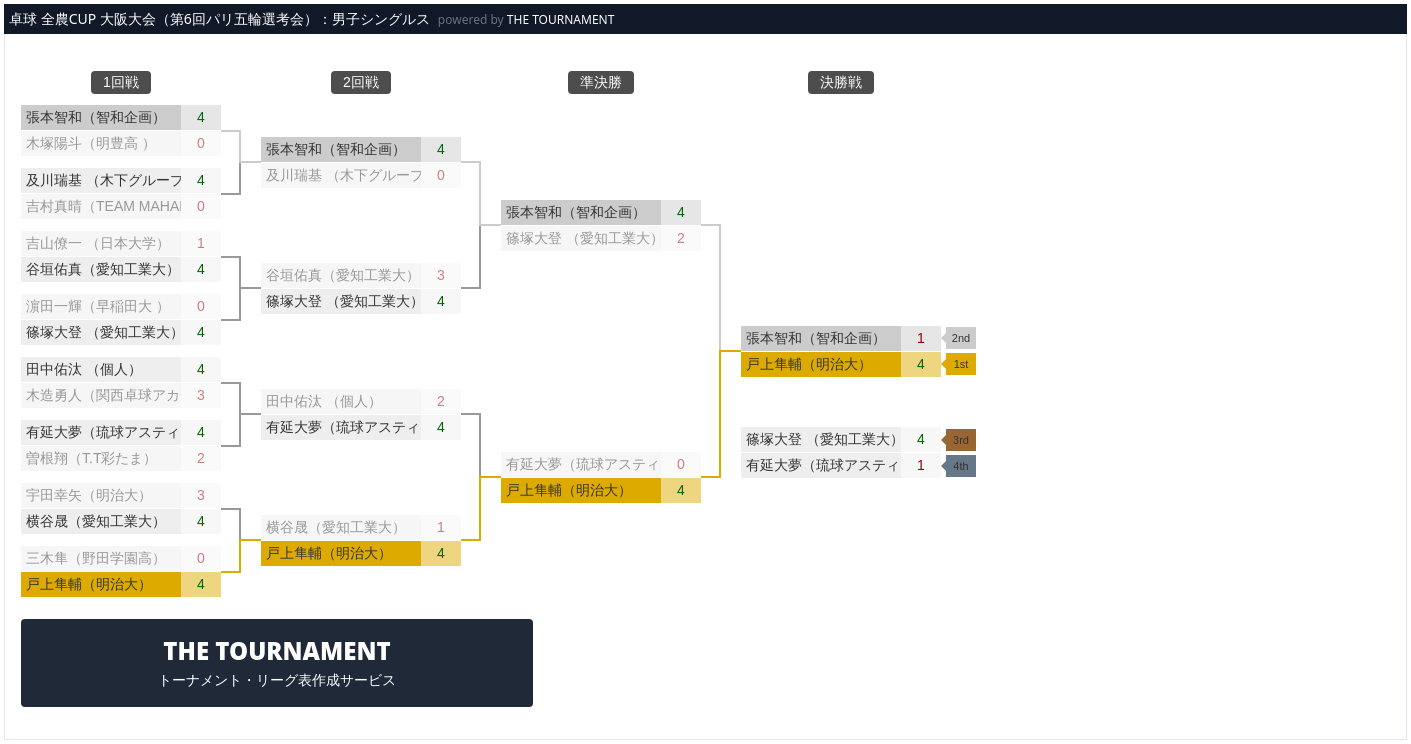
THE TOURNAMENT (561, 19)
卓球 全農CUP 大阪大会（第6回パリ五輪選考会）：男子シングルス (219, 18)
